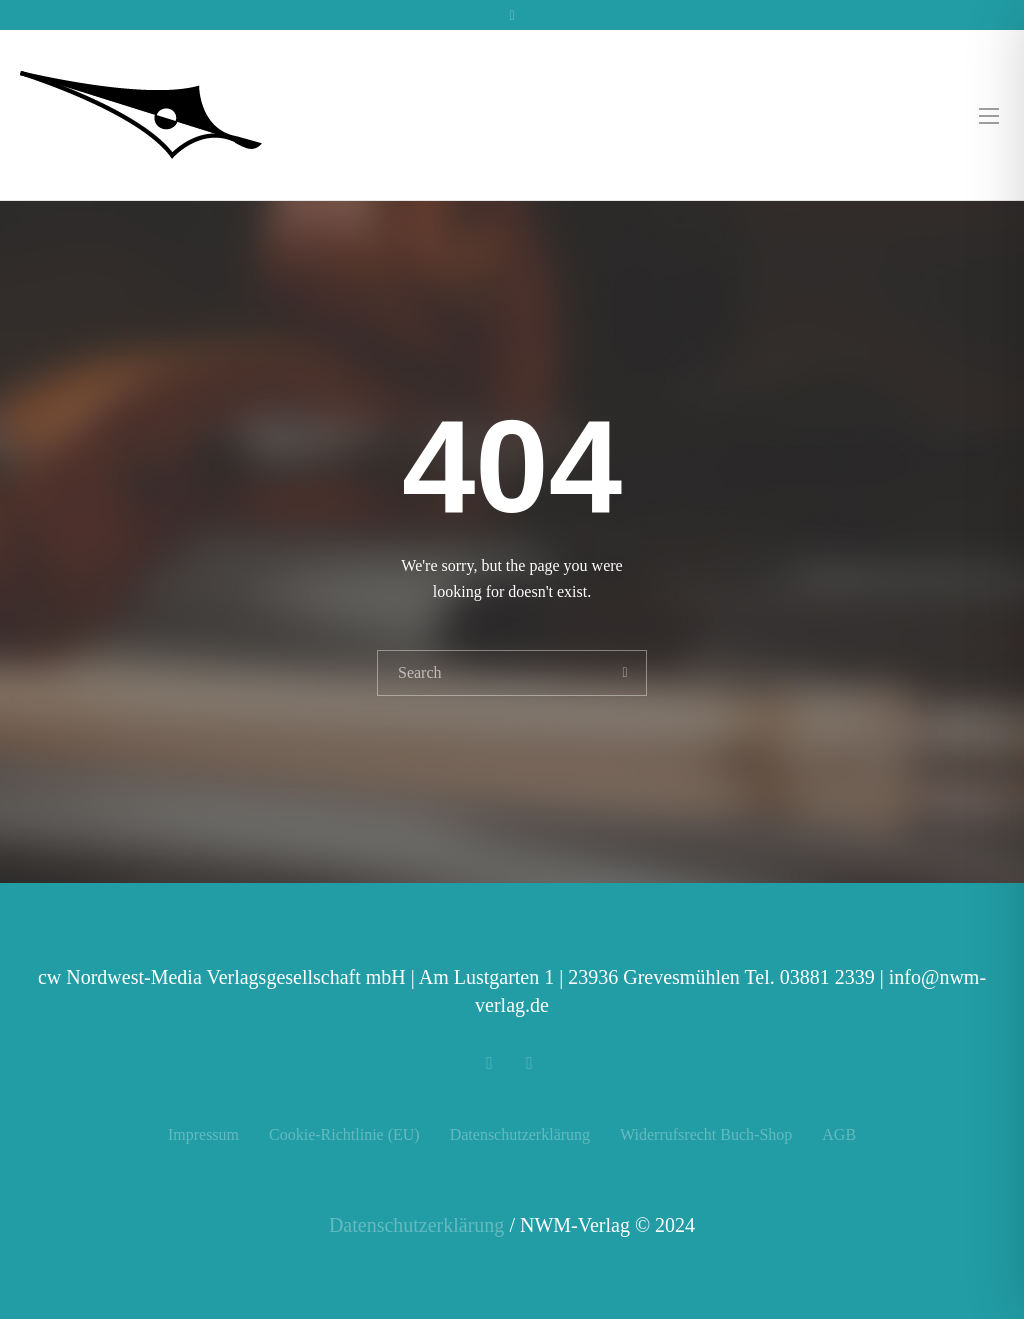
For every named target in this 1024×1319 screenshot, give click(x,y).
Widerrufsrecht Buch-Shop (706, 1134)
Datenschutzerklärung (520, 1134)
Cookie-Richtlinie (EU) (344, 1134)
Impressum (203, 1134)
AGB (839, 1134)
